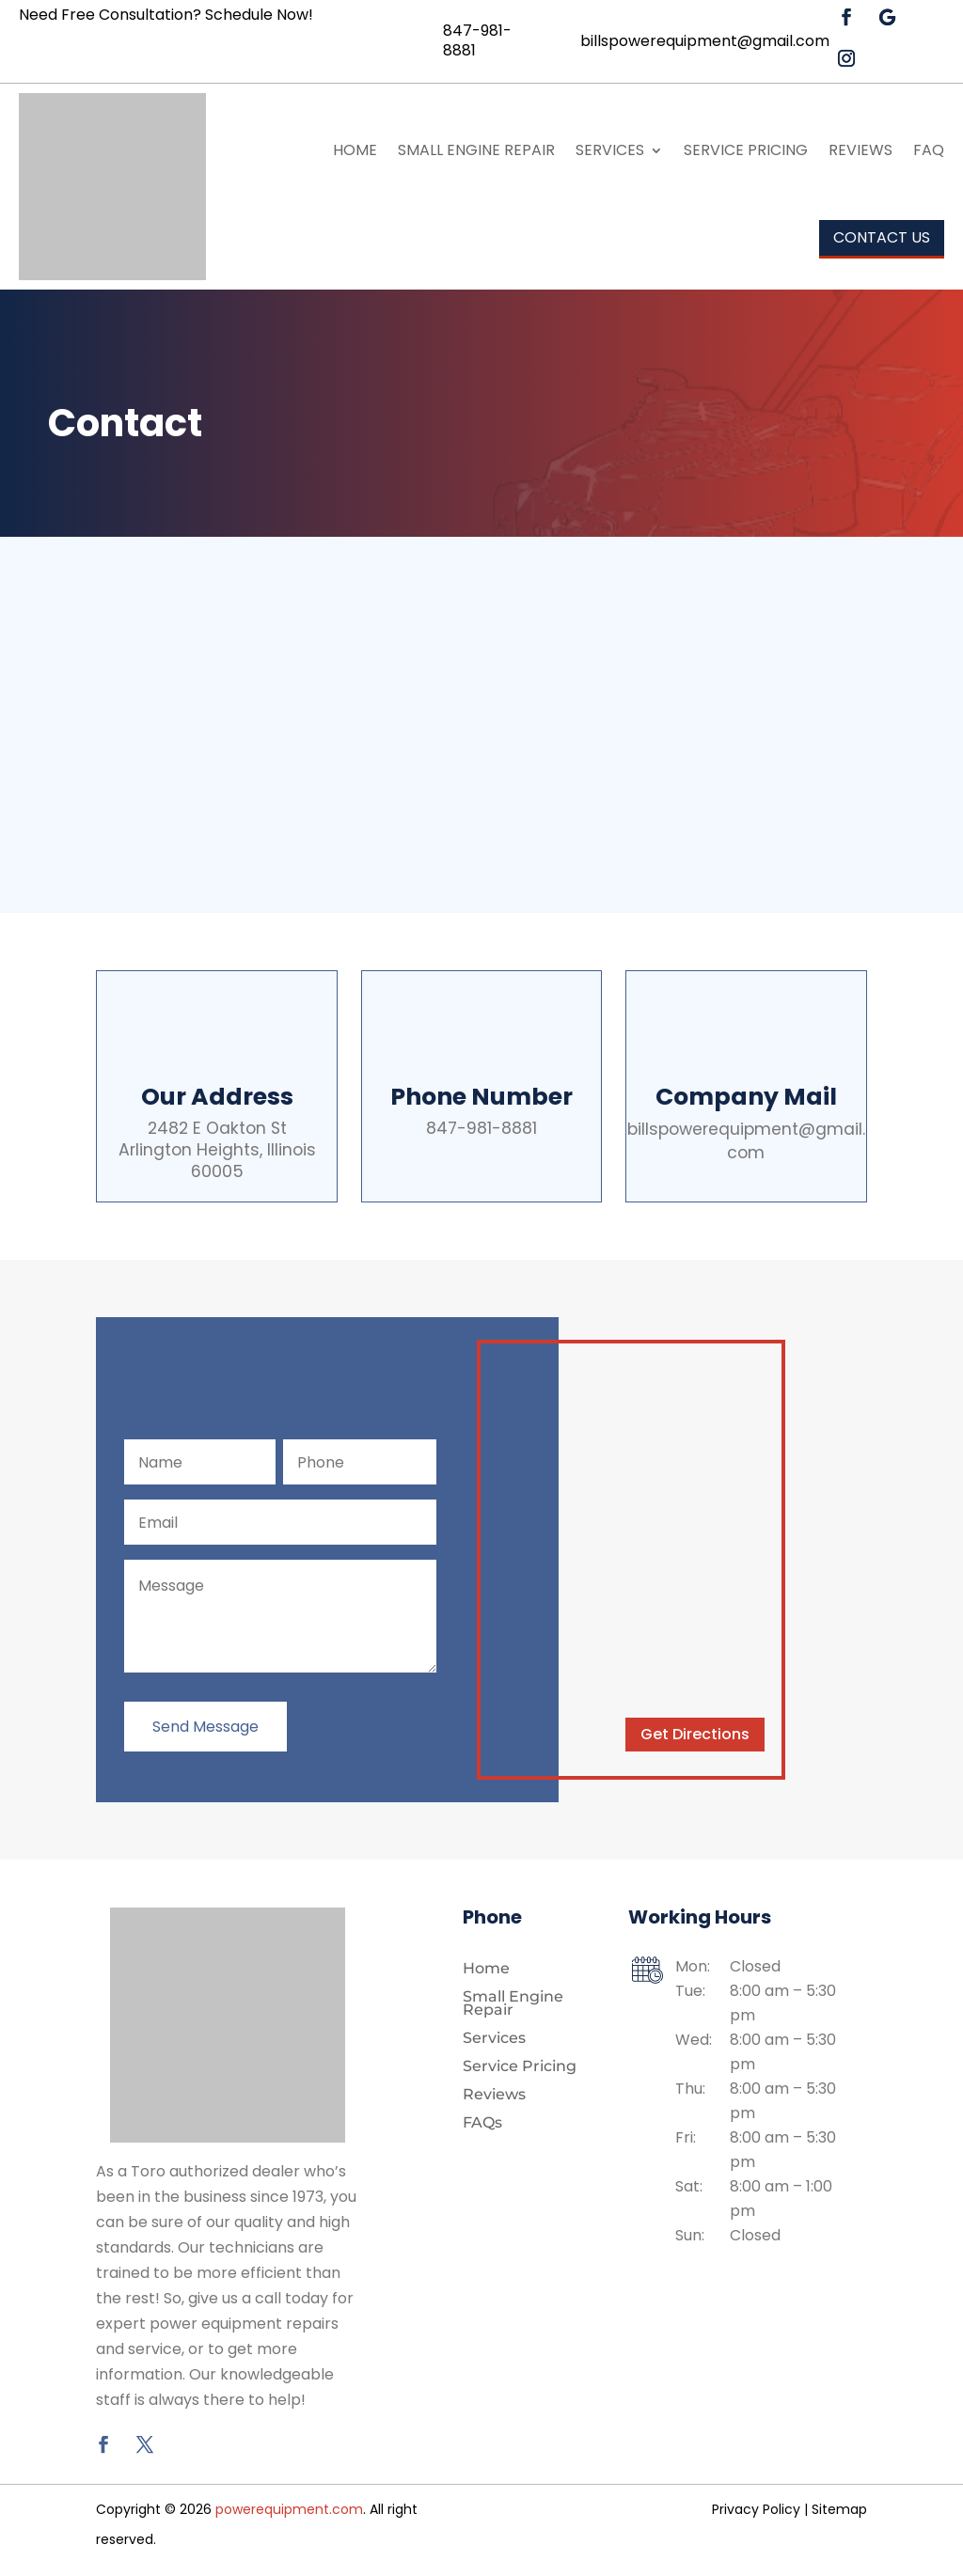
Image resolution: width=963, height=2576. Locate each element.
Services (610, 150)
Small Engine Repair (476, 150)
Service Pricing (746, 150)
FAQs (482, 2126)
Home (355, 150)
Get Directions (695, 1737)
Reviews (860, 150)
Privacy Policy (756, 2512)
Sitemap (839, 2512)
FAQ (928, 150)
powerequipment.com (289, 2512)
